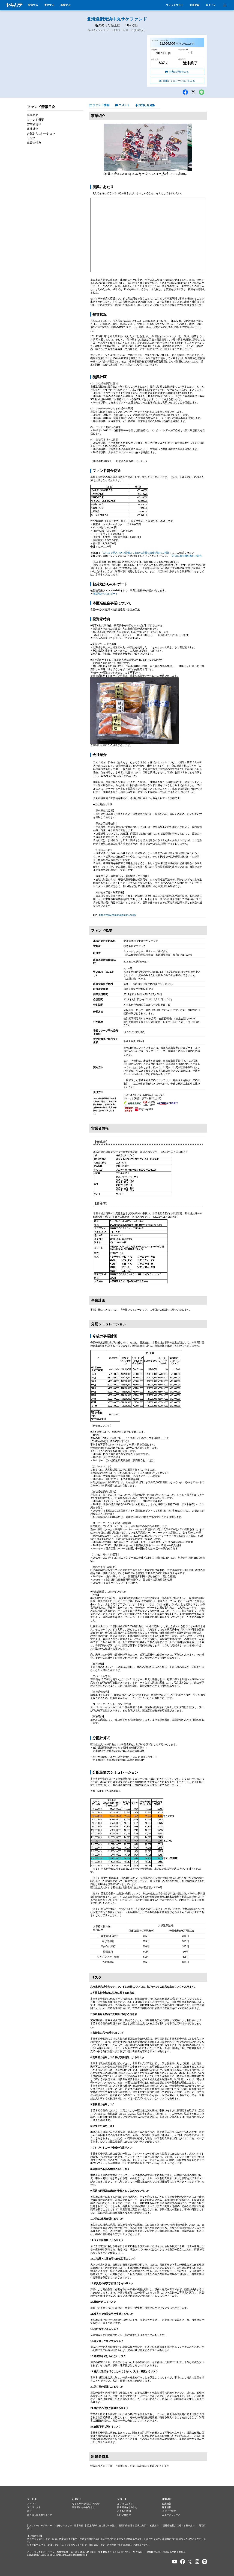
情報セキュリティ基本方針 (69, 2525)
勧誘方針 (154, 2525)
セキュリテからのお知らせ (86, 2503)
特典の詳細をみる (177, 71)
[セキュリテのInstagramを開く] (197, 2562)
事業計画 (32, 128)
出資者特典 (34, 142)
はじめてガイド (125, 2503)
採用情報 (166, 2507)
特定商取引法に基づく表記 (101, 2525)
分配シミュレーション (41, 133)
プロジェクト (34, 2507)
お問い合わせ (124, 2515)
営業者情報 (34, 124)
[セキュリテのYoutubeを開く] (174, 2562)
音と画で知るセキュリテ (39, 2515)
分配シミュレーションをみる (177, 80)
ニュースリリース (171, 2515)
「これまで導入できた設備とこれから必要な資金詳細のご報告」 (136, 552)
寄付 (29, 2511)
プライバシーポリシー (40, 2525)
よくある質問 (124, 2511)
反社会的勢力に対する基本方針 (179, 2525)
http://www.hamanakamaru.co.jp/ (117, 914)
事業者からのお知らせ (83, 2507)
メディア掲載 (169, 2511)
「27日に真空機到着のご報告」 (186, 555)
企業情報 (166, 2503)
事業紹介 (32, 115)
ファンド (31, 2503)
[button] (49, 2499)
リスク (31, 138)
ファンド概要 (35, 119)
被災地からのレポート (105, 593)
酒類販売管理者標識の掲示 (132, 2525)
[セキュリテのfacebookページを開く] (182, 2562)
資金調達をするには (127, 2507)
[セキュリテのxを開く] (190, 2562)
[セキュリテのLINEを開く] (204, 2562)
